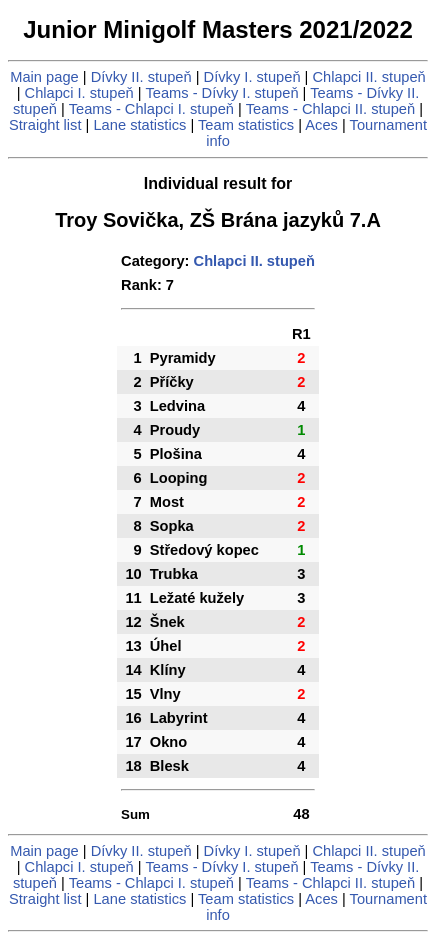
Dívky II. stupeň (141, 77)
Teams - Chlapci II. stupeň (330, 109)
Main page (44, 77)
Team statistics (246, 125)
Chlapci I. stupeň (79, 93)
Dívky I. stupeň (252, 77)
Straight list (45, 125)
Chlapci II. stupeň (369, 77)
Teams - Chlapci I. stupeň (151, 109)
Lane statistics (139, 125)
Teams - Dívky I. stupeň (221, 93)
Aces (321, 125)
